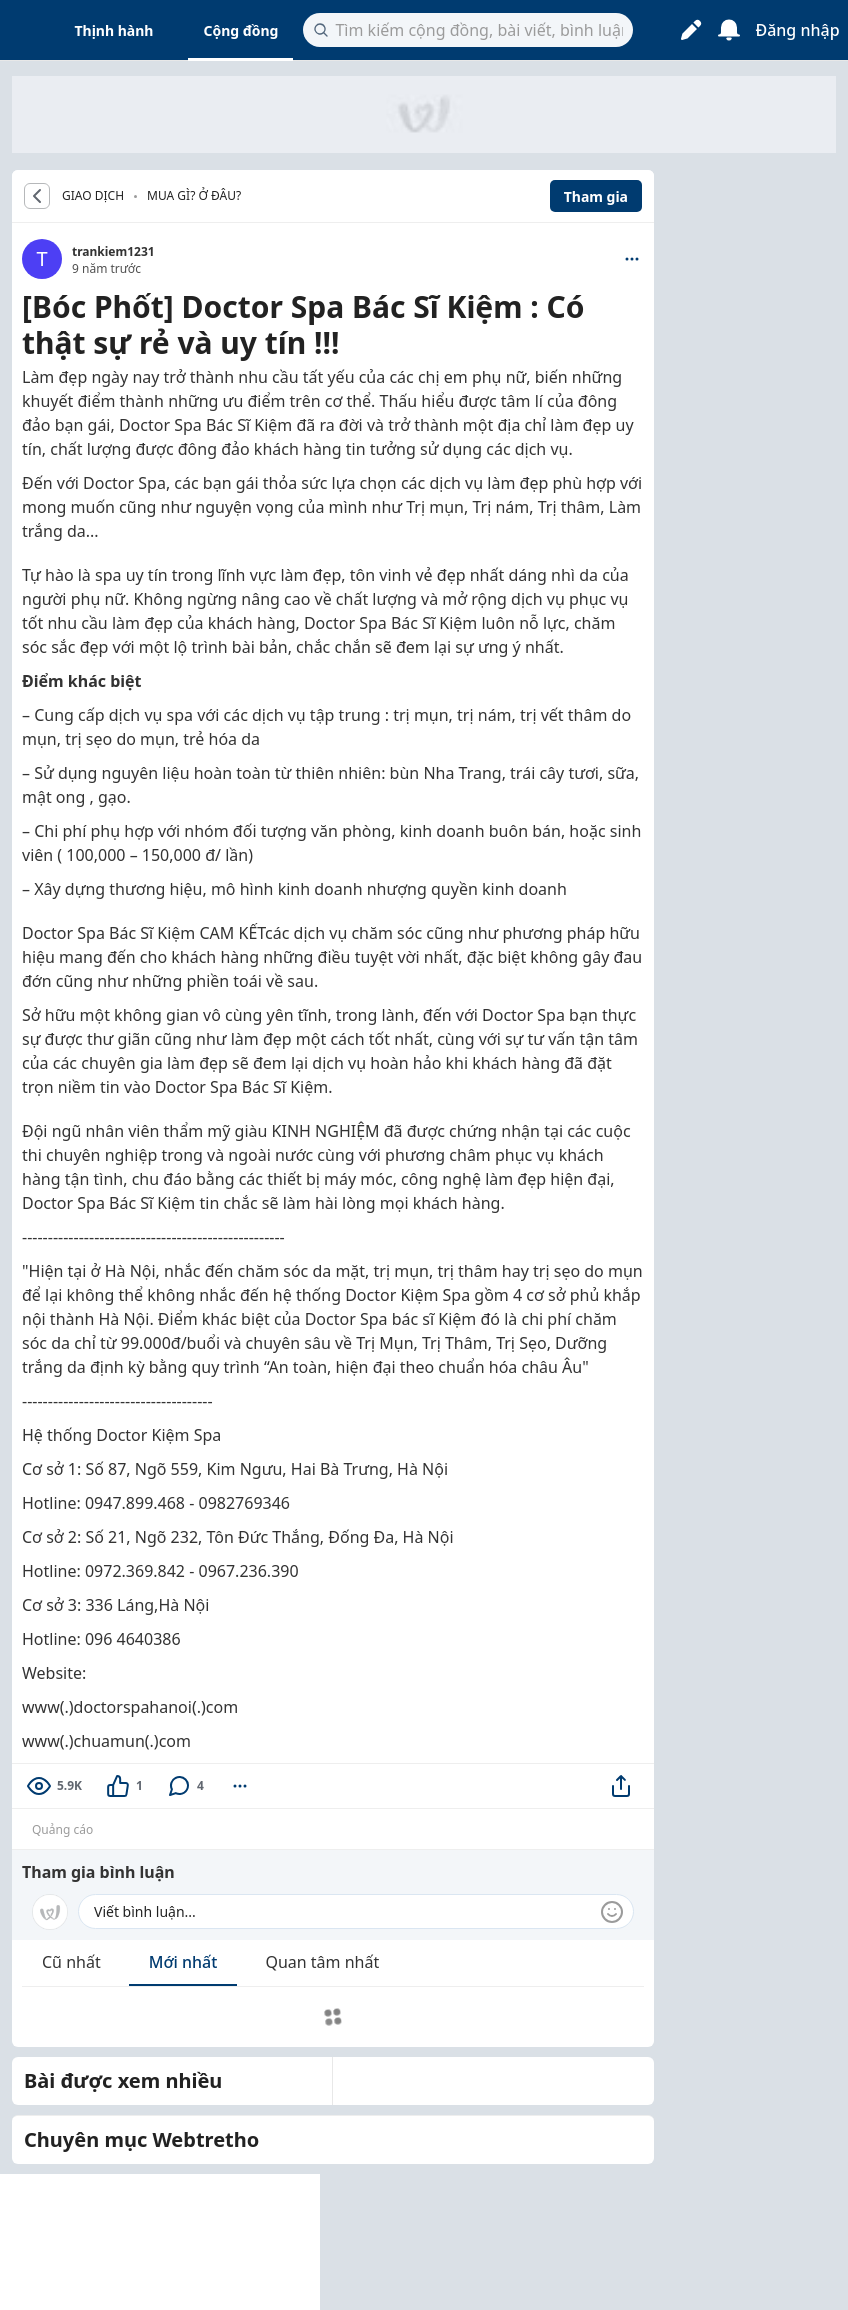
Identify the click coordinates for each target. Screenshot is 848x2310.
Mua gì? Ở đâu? (194, 195)
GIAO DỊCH (93, 196)
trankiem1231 (113, 251)
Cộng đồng (240, 30)
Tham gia (596, 196)
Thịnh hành (114, 30)
